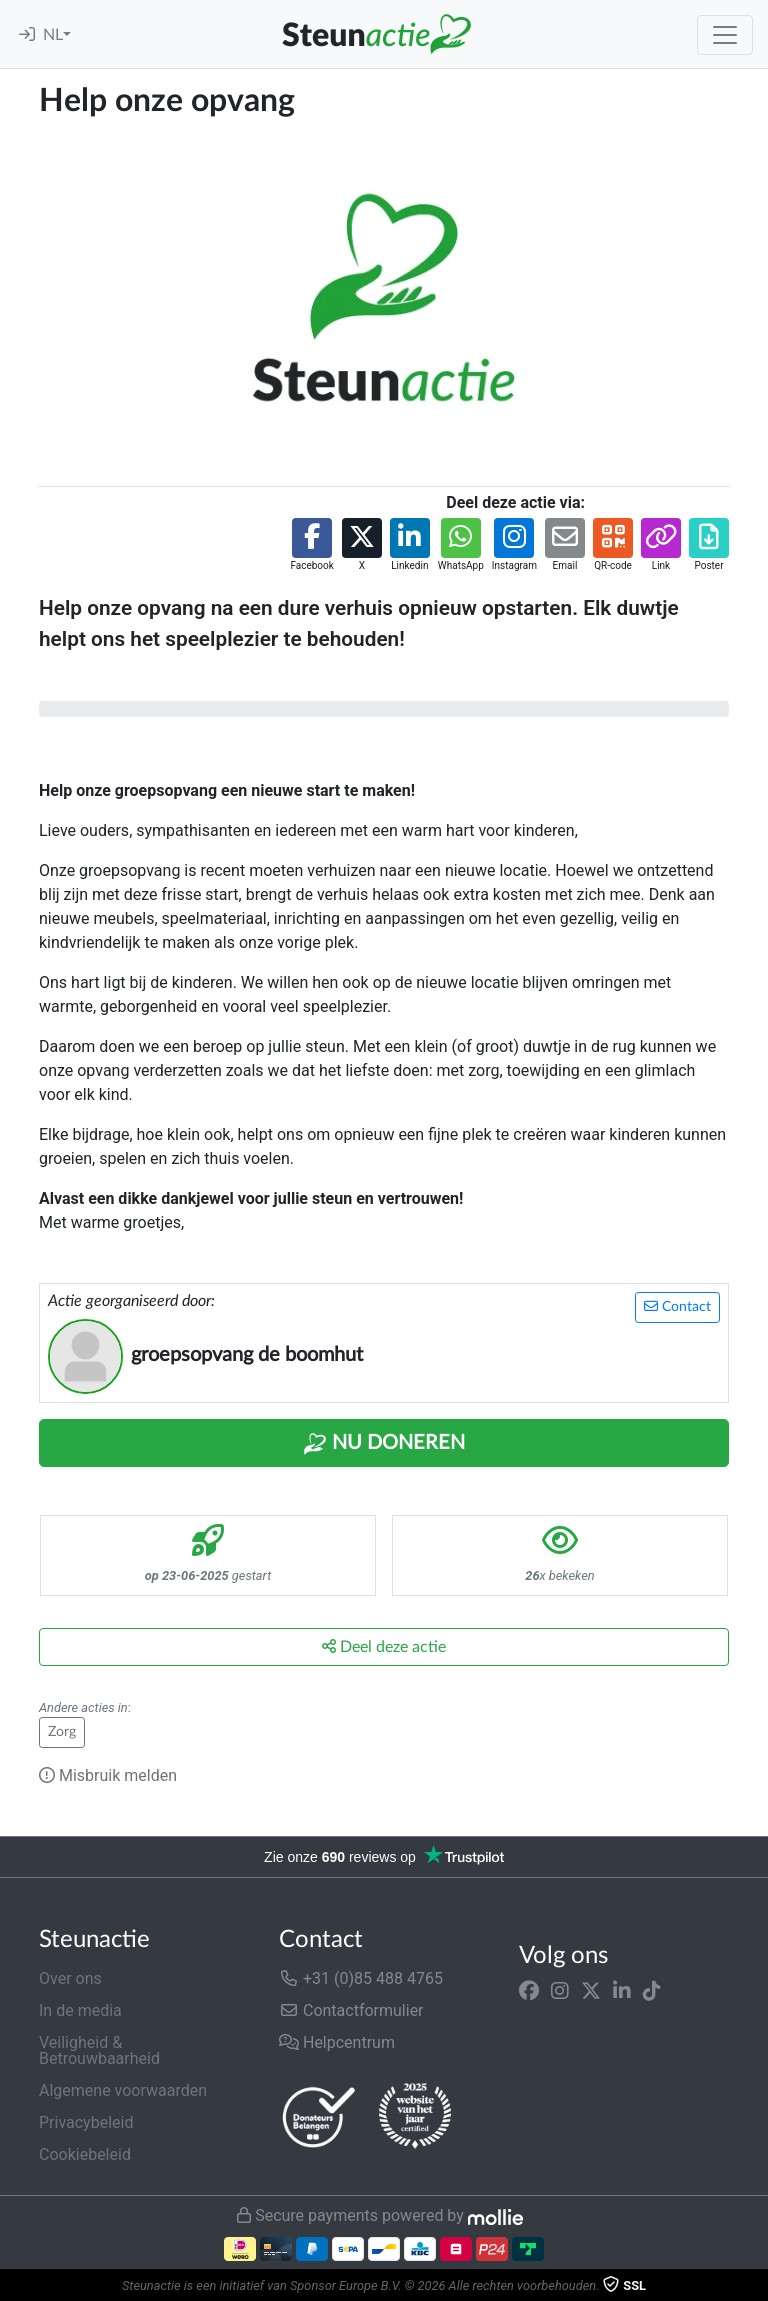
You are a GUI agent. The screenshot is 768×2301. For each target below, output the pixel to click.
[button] (311, 545)
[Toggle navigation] (725, 35)
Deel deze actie (384, 1646)
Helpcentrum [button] (337, 2042)
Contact (677, 1306)
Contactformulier (351, 2010)
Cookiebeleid (85, 2154)
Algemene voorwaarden (123, 2090)
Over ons (70, 1978)
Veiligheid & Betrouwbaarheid (99, 2050)
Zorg (62, 1732)
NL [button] (53, 35)
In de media (80, 2010)
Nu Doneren (384, 1444)
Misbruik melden (108, 1775)
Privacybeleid (86, 2122)
